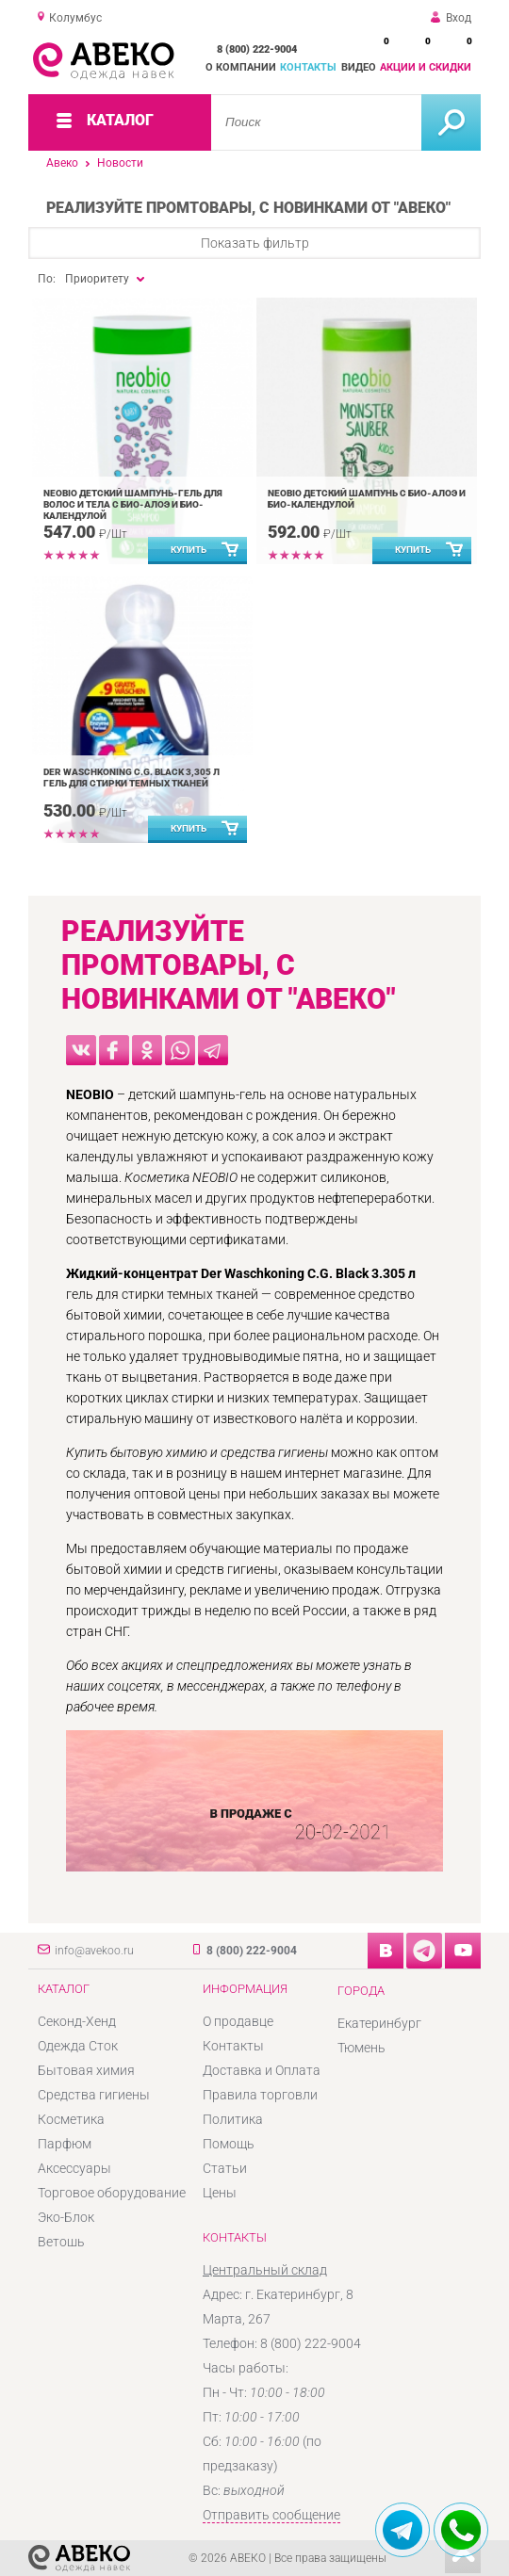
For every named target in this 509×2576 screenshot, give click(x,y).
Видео (358, 67)
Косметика (71, 2119)
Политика (233, 2119)
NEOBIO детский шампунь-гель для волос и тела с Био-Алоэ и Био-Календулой (132, 504)
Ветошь (61, 2241)
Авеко (62, 163)
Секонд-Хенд (77, 2021)
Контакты (308, 67)
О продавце (238, 2021)
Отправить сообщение (271, 2514)
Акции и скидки (425, 67)
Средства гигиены (94, 2094)
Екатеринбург (379, 2023)
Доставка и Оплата (261, 2070)
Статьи (225, 2168)
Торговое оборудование (112, 2192)
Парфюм (64, 2143)
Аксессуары (74, 2168)
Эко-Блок (66, 2217)
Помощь (228, 2143)
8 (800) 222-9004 (257, 49)
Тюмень (361, 2047)
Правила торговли (260, 2094)
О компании (240, 67)
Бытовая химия (86, 2070)
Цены (220, 2192)
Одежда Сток (78, 2045)
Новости (120, 163)
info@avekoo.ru (94, 1950)
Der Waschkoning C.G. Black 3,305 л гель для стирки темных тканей (131, 777)
